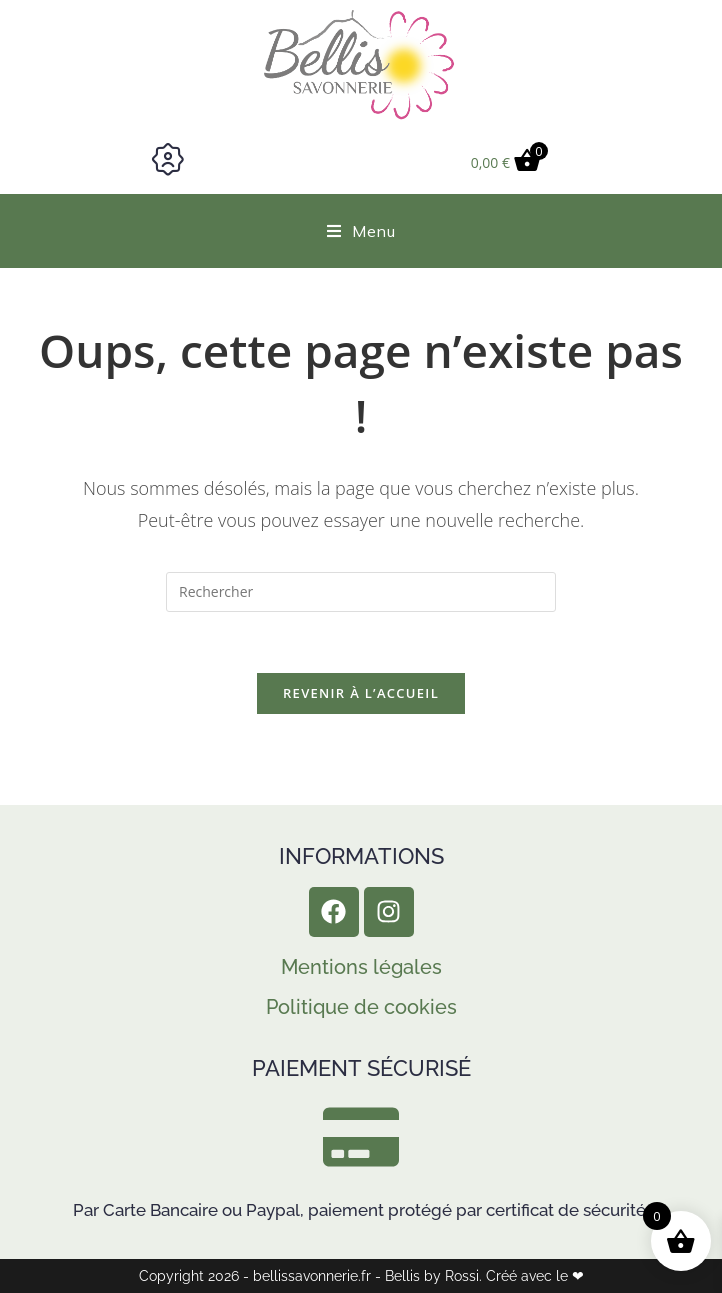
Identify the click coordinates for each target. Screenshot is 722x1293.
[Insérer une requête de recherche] (361, 592)
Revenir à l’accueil (361, 693)
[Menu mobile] (361, 231)
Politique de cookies (361, 1007)
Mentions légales (361, 967)
